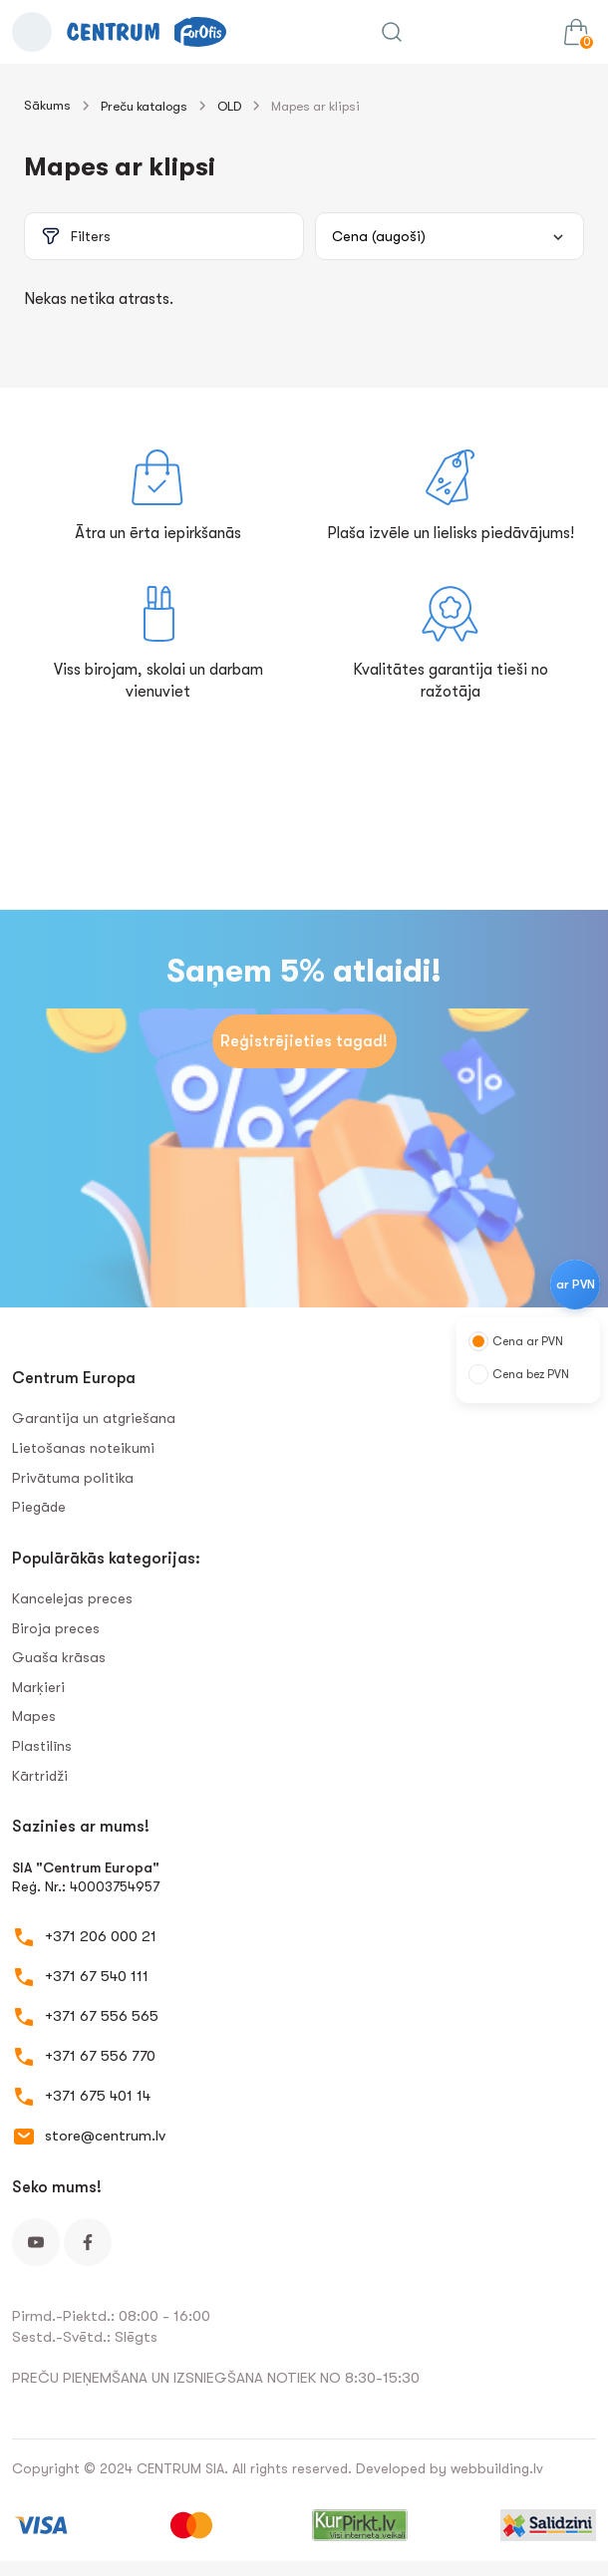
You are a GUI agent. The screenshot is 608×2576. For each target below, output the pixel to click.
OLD (229, 106)
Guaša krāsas (59, 1657)
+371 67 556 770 (100, 2056)
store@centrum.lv (105, 2136)
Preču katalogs (144, 106)
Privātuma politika (73, 1478)
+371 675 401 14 (98, 2096)
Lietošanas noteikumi (83, 1448)
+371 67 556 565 (101, 2016)
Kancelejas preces (72, 1598)
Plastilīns (42, 1746)
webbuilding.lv (497, 2468)
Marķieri (38, 1687)
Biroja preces (56, 1628)
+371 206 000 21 (100, 1936)
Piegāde (39, 1507)
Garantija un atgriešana (93, 1418)
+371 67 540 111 (97, 1976)
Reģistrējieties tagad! (304, 1041)
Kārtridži (40, 1776)
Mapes (34, 1716)
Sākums (47, 105)
